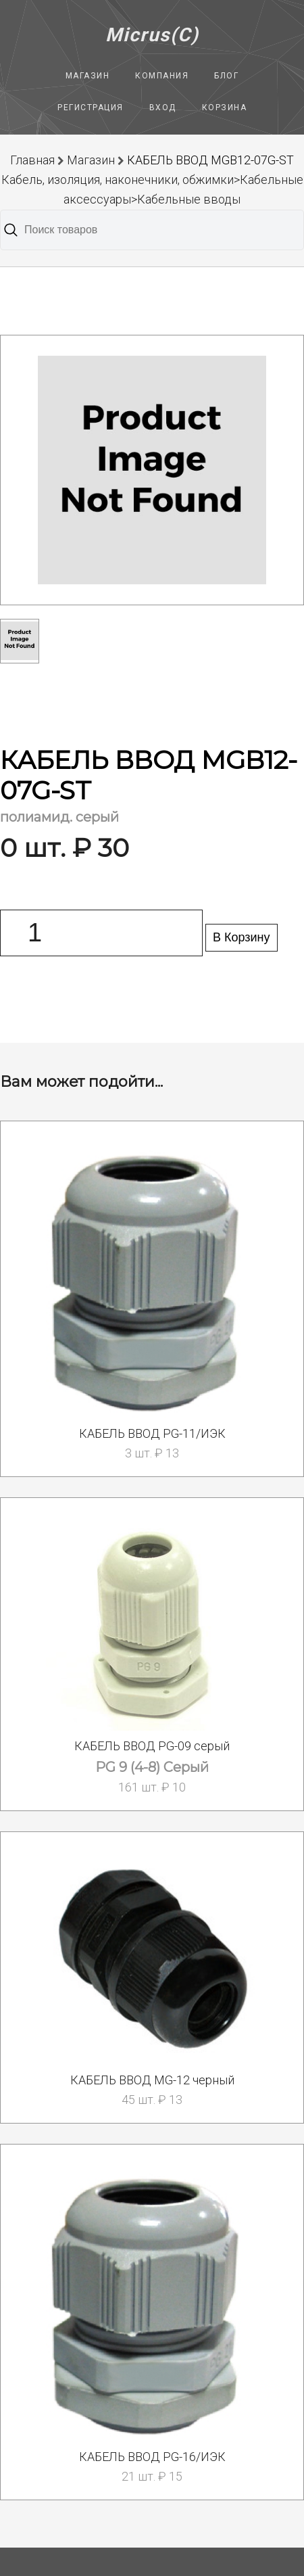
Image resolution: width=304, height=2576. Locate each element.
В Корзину (241, 937)
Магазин (88, 75)
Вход (162, 107)
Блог (226, 75)
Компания (161, 75)
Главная (32, 160)
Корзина (224, 107)
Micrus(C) (152, 35)
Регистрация (90, 107)
